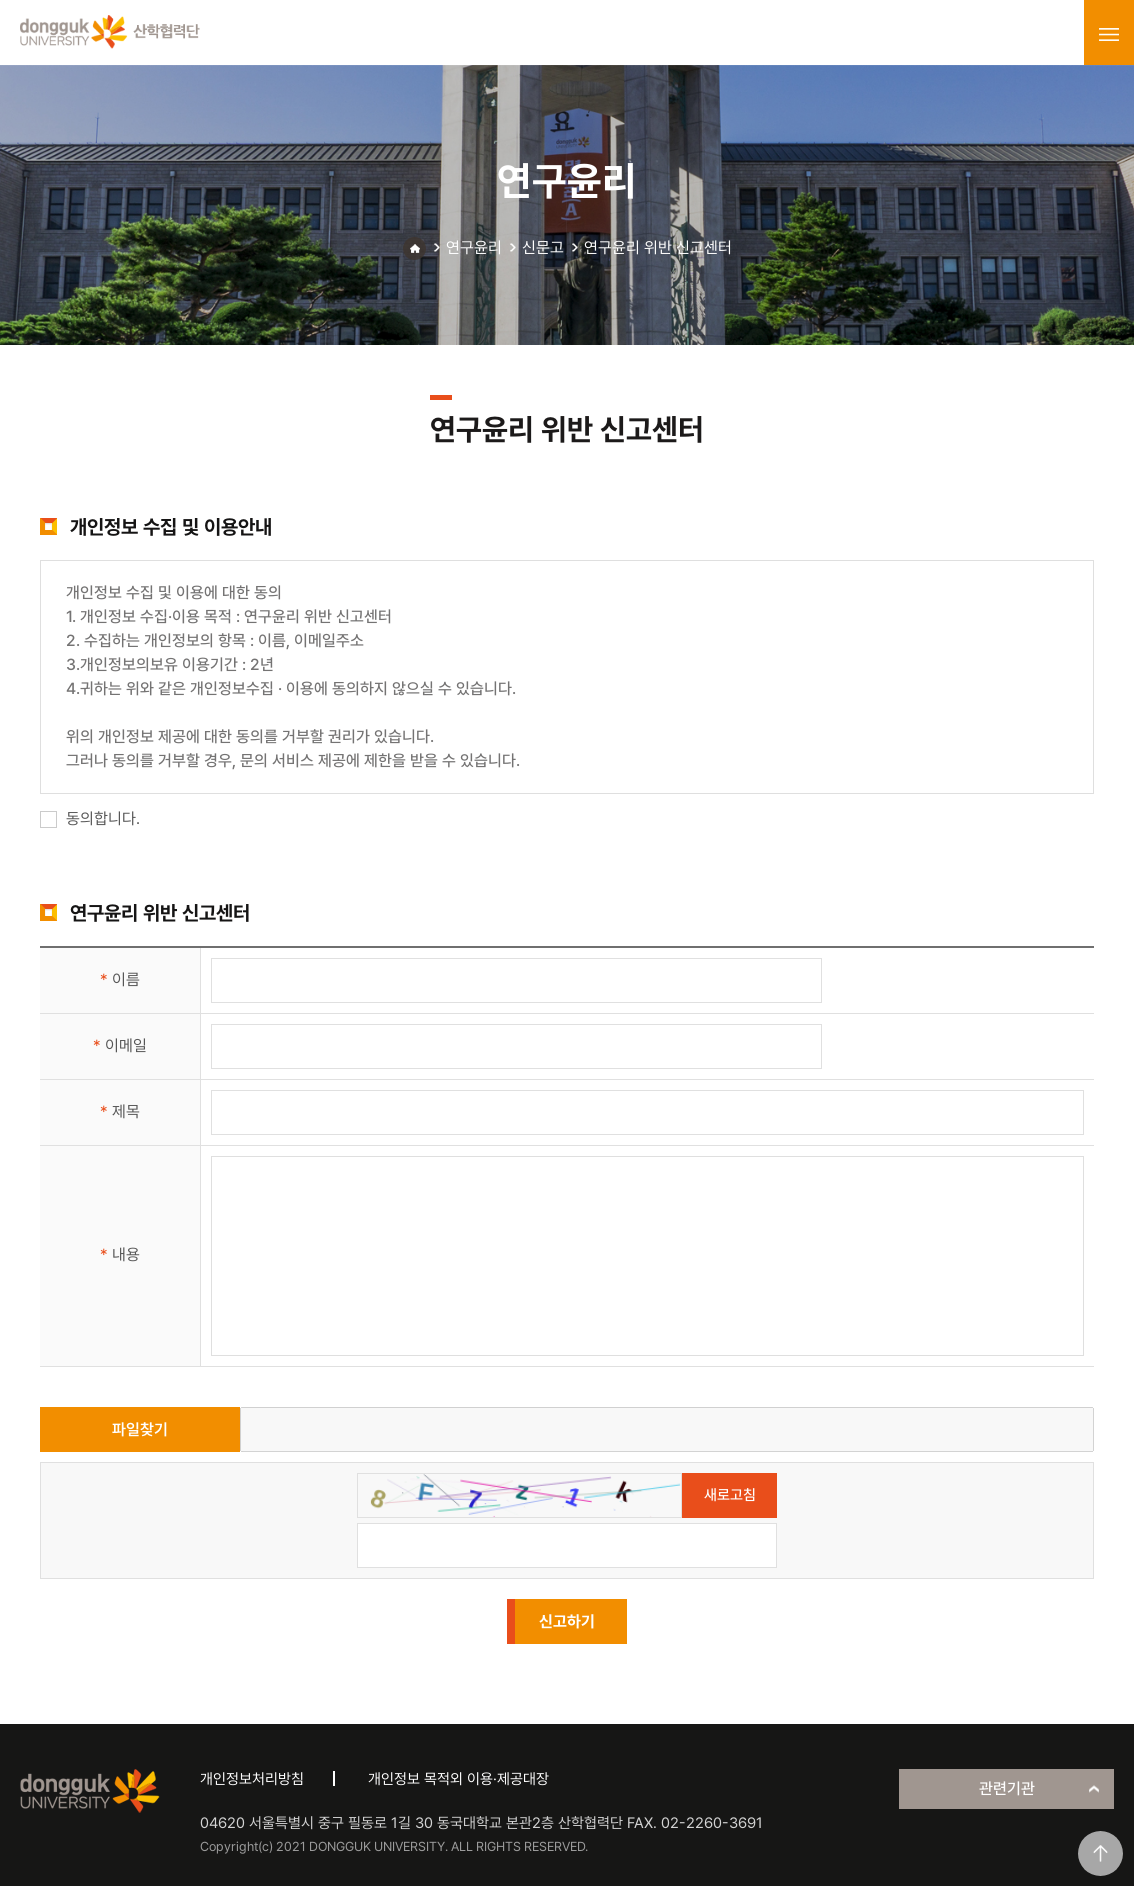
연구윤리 (474, 247)
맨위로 (1100, 1853)
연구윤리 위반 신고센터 (658, 247)
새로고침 (730, 1495)
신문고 (543, 247)
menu (1109, 34)
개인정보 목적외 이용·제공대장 (458, 1779)
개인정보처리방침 (252, 1779)
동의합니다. (90, 818)
